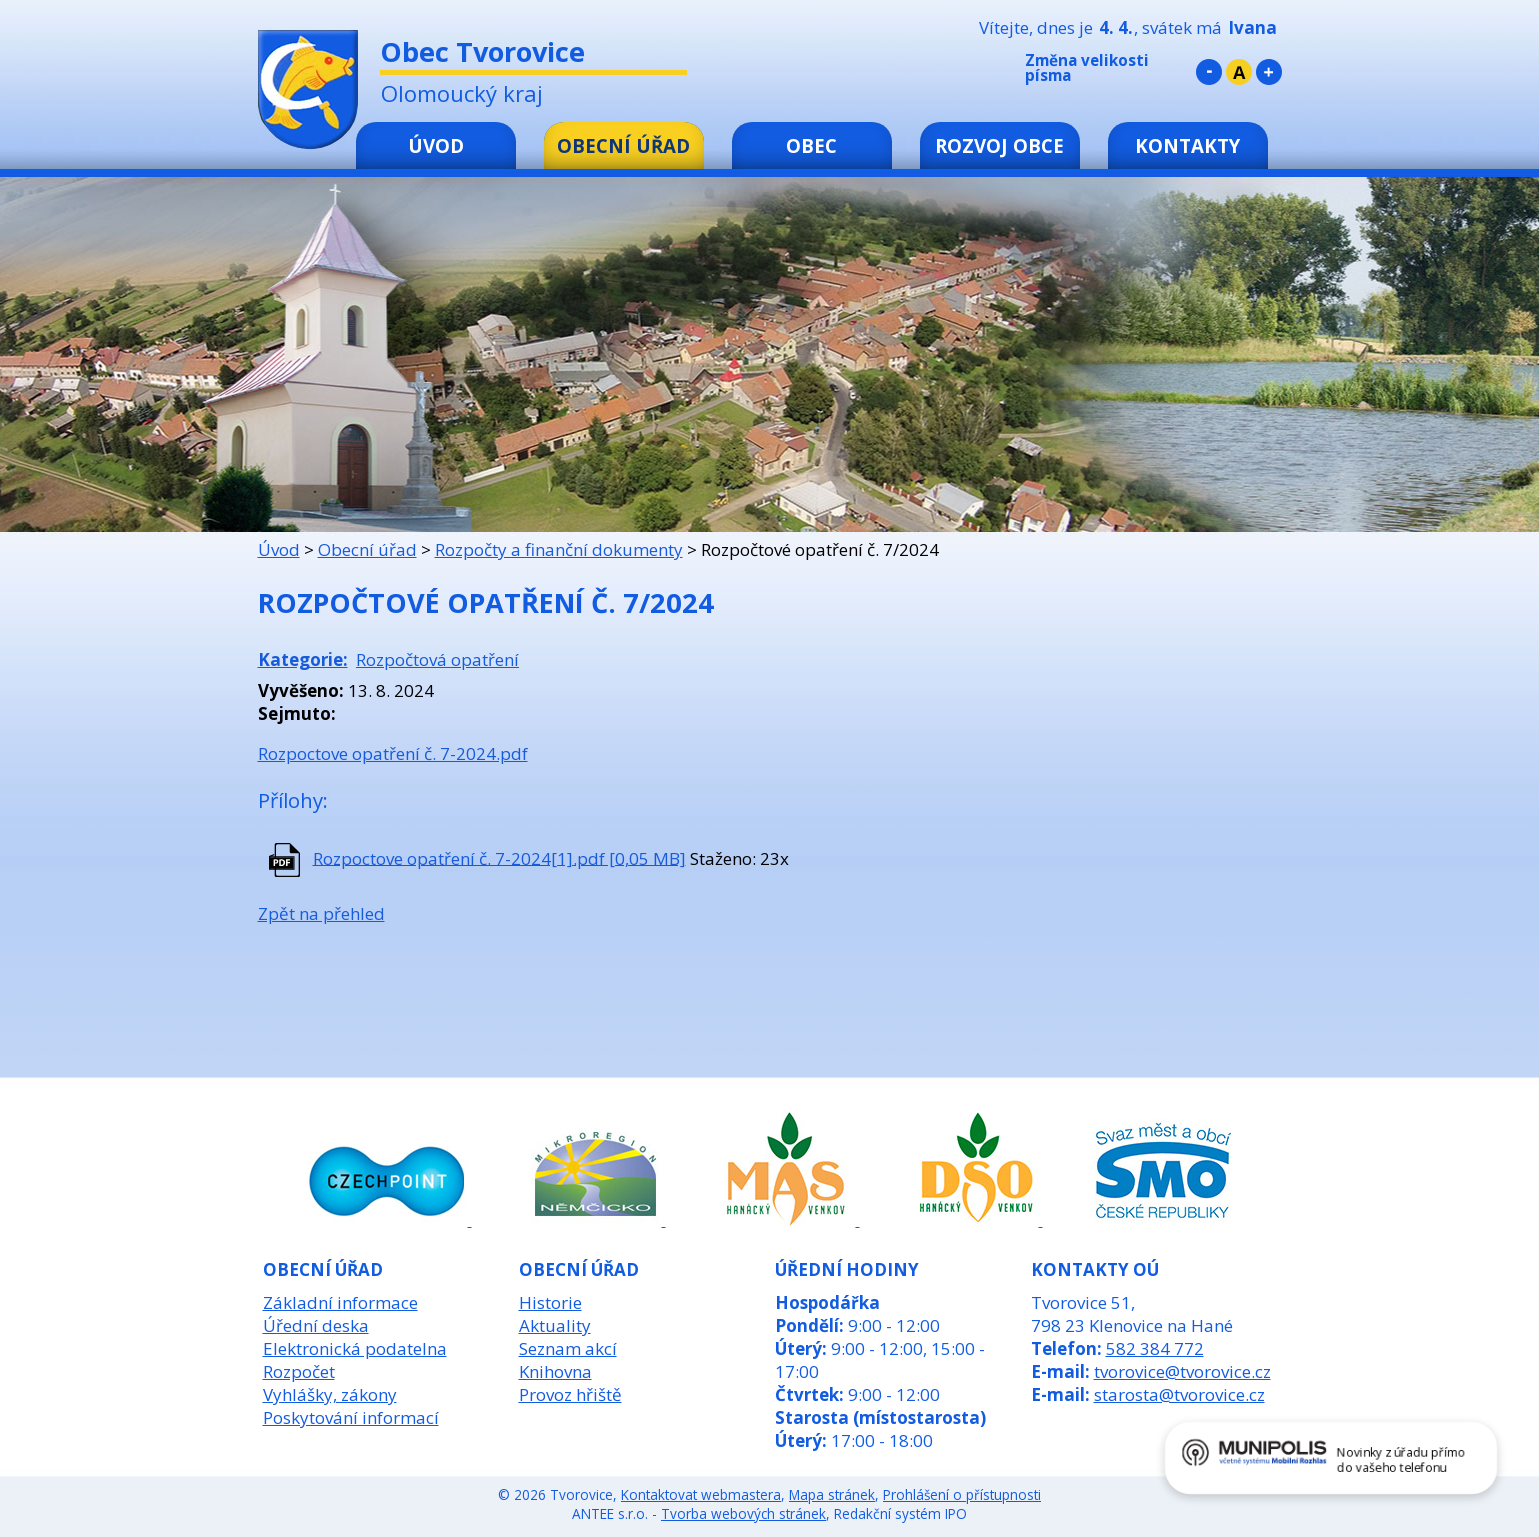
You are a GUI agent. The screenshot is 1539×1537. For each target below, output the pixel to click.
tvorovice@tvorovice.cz (1182, 1371)
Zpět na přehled (321, 913)
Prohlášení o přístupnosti (962, 1494)
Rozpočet (299, 1371)
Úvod (436, 145)
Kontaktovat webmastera (701, 1494)
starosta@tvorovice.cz (1179, 1394)
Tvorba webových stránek (743, 1513)
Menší (1209, 72)
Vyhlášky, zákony (330, 1394)
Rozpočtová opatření (437, 659)
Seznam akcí (568, 1348)
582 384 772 (1155, 1348)
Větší (1269, 72)
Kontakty (1187, 145)
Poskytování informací (351, 1417)
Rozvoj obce (999, 145)
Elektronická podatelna (355, 1348)
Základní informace (340, 1302)
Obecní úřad (623, 145)
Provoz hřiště (570, 1394)
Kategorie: (303, 659)
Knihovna (555, 1371)
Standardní (1239, 72)
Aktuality (555, 1325)
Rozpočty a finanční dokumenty (559, 549)
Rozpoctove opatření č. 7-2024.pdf (393, 753)
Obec (811, 145)
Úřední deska (316, 1325)
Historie (550, 1302)
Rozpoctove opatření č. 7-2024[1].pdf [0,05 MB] (499, 857)
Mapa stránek (832, 1494)
